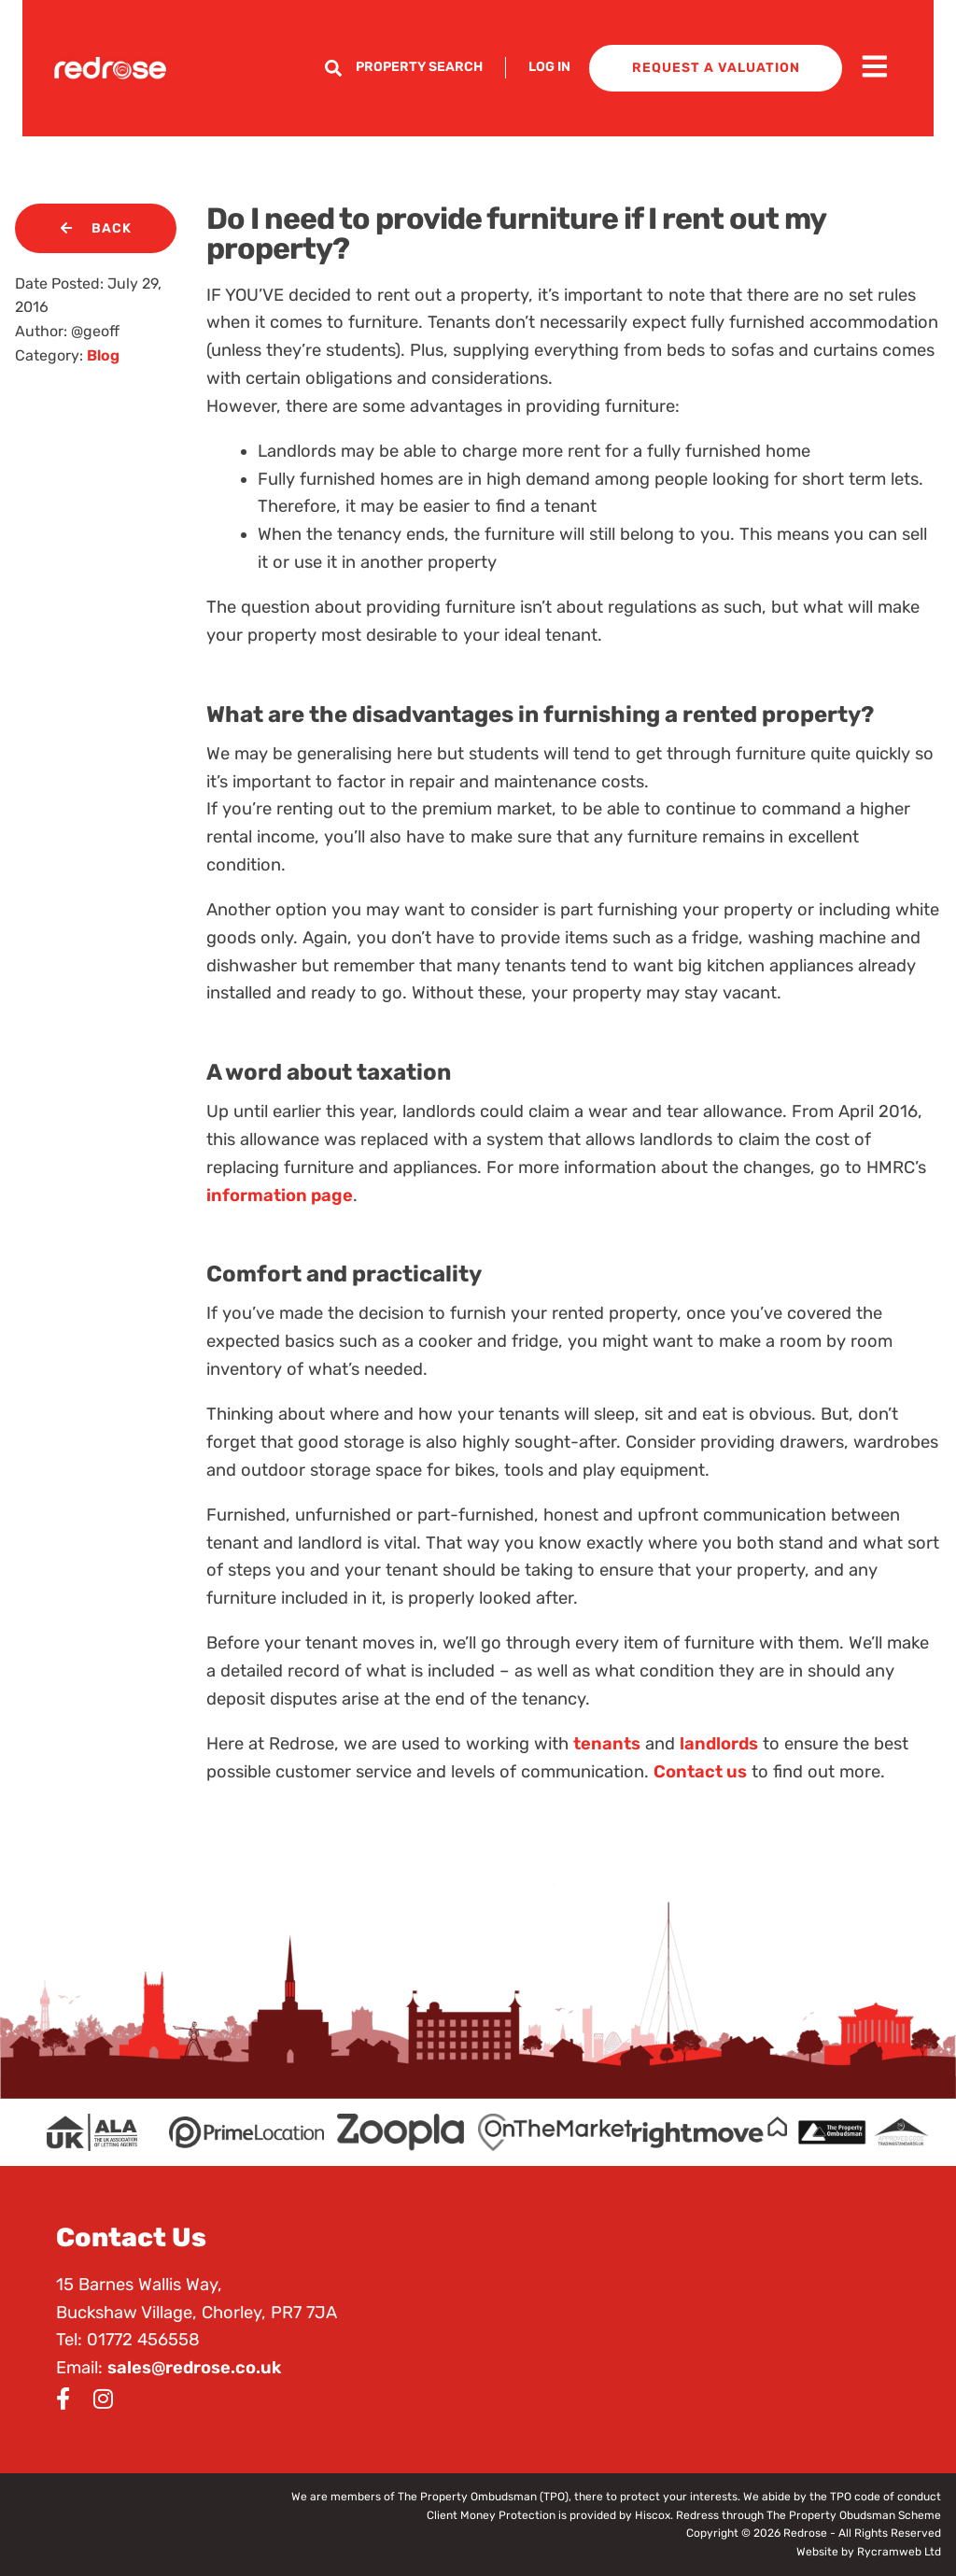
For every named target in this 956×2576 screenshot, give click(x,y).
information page (279, 1195)
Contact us (700, 1772)
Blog (103, 355)
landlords (719, 1744)
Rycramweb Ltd (899, 2551)
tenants (606, 1744)
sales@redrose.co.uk (194, 2367)
